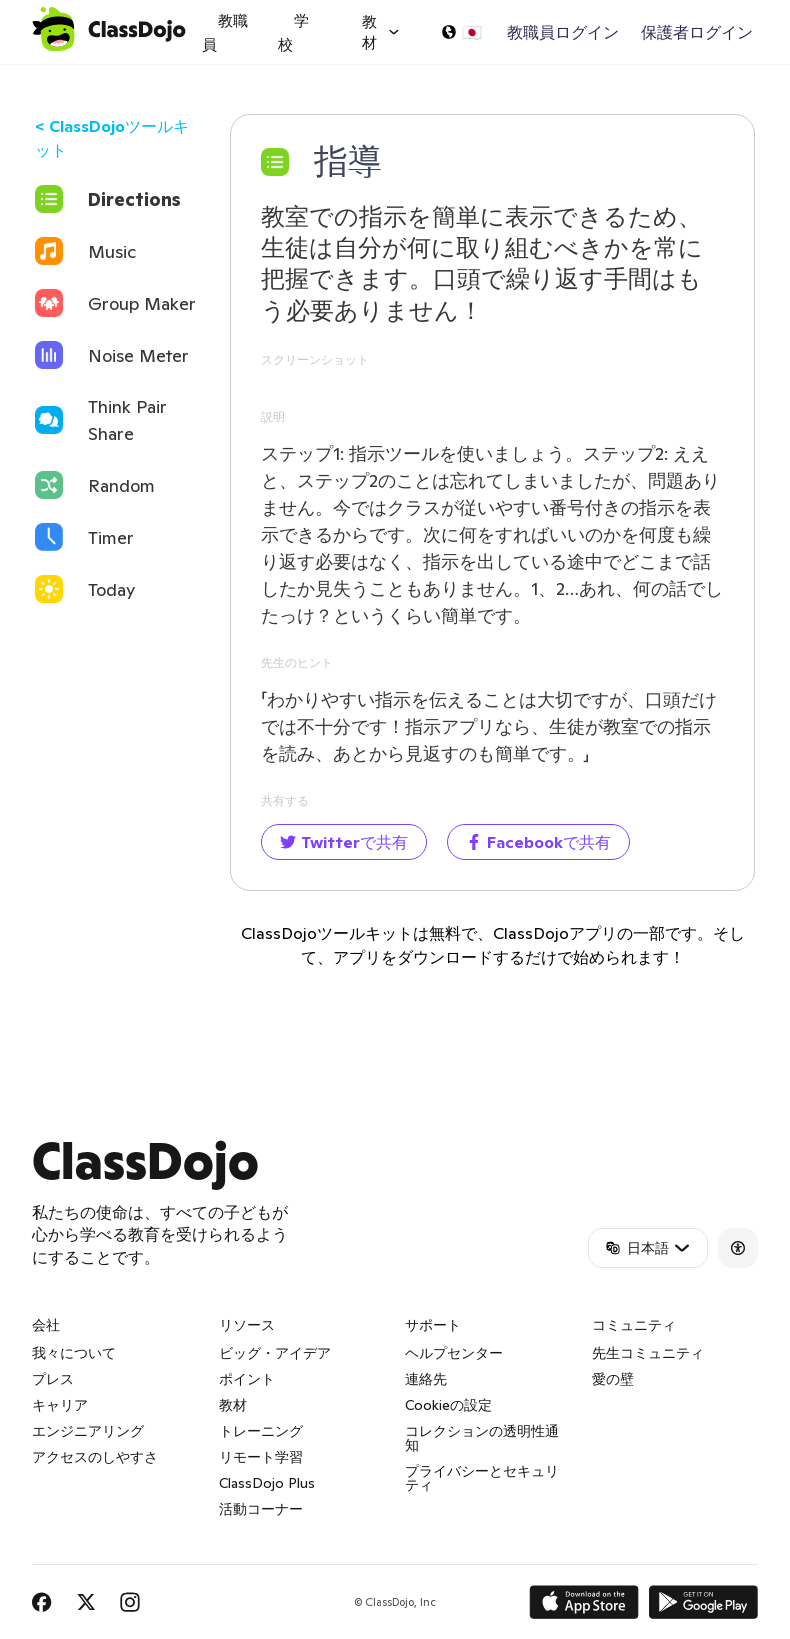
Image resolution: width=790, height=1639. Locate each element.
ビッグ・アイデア (275, 1353)
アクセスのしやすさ (95, 1457)
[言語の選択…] (461, 32)
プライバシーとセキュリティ (482, 1478)
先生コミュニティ (648, 1353)
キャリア (60, 1405)
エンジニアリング (88, 1431)
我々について (74, 1353)
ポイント (247, 1379)
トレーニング (261, 1431)
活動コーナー (261, 1509)
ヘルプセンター (454, 1353)
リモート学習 (261, 1457)
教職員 (225, 32)
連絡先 (426, 1379)
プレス (53, 1379)
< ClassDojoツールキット (112, 138)
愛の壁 (613, 1379)
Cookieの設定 (448, 1405)
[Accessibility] (738, 1248)
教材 (233, 1405)
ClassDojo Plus (267, 1483)
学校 (293, 32)
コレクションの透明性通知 (482, 1438)
